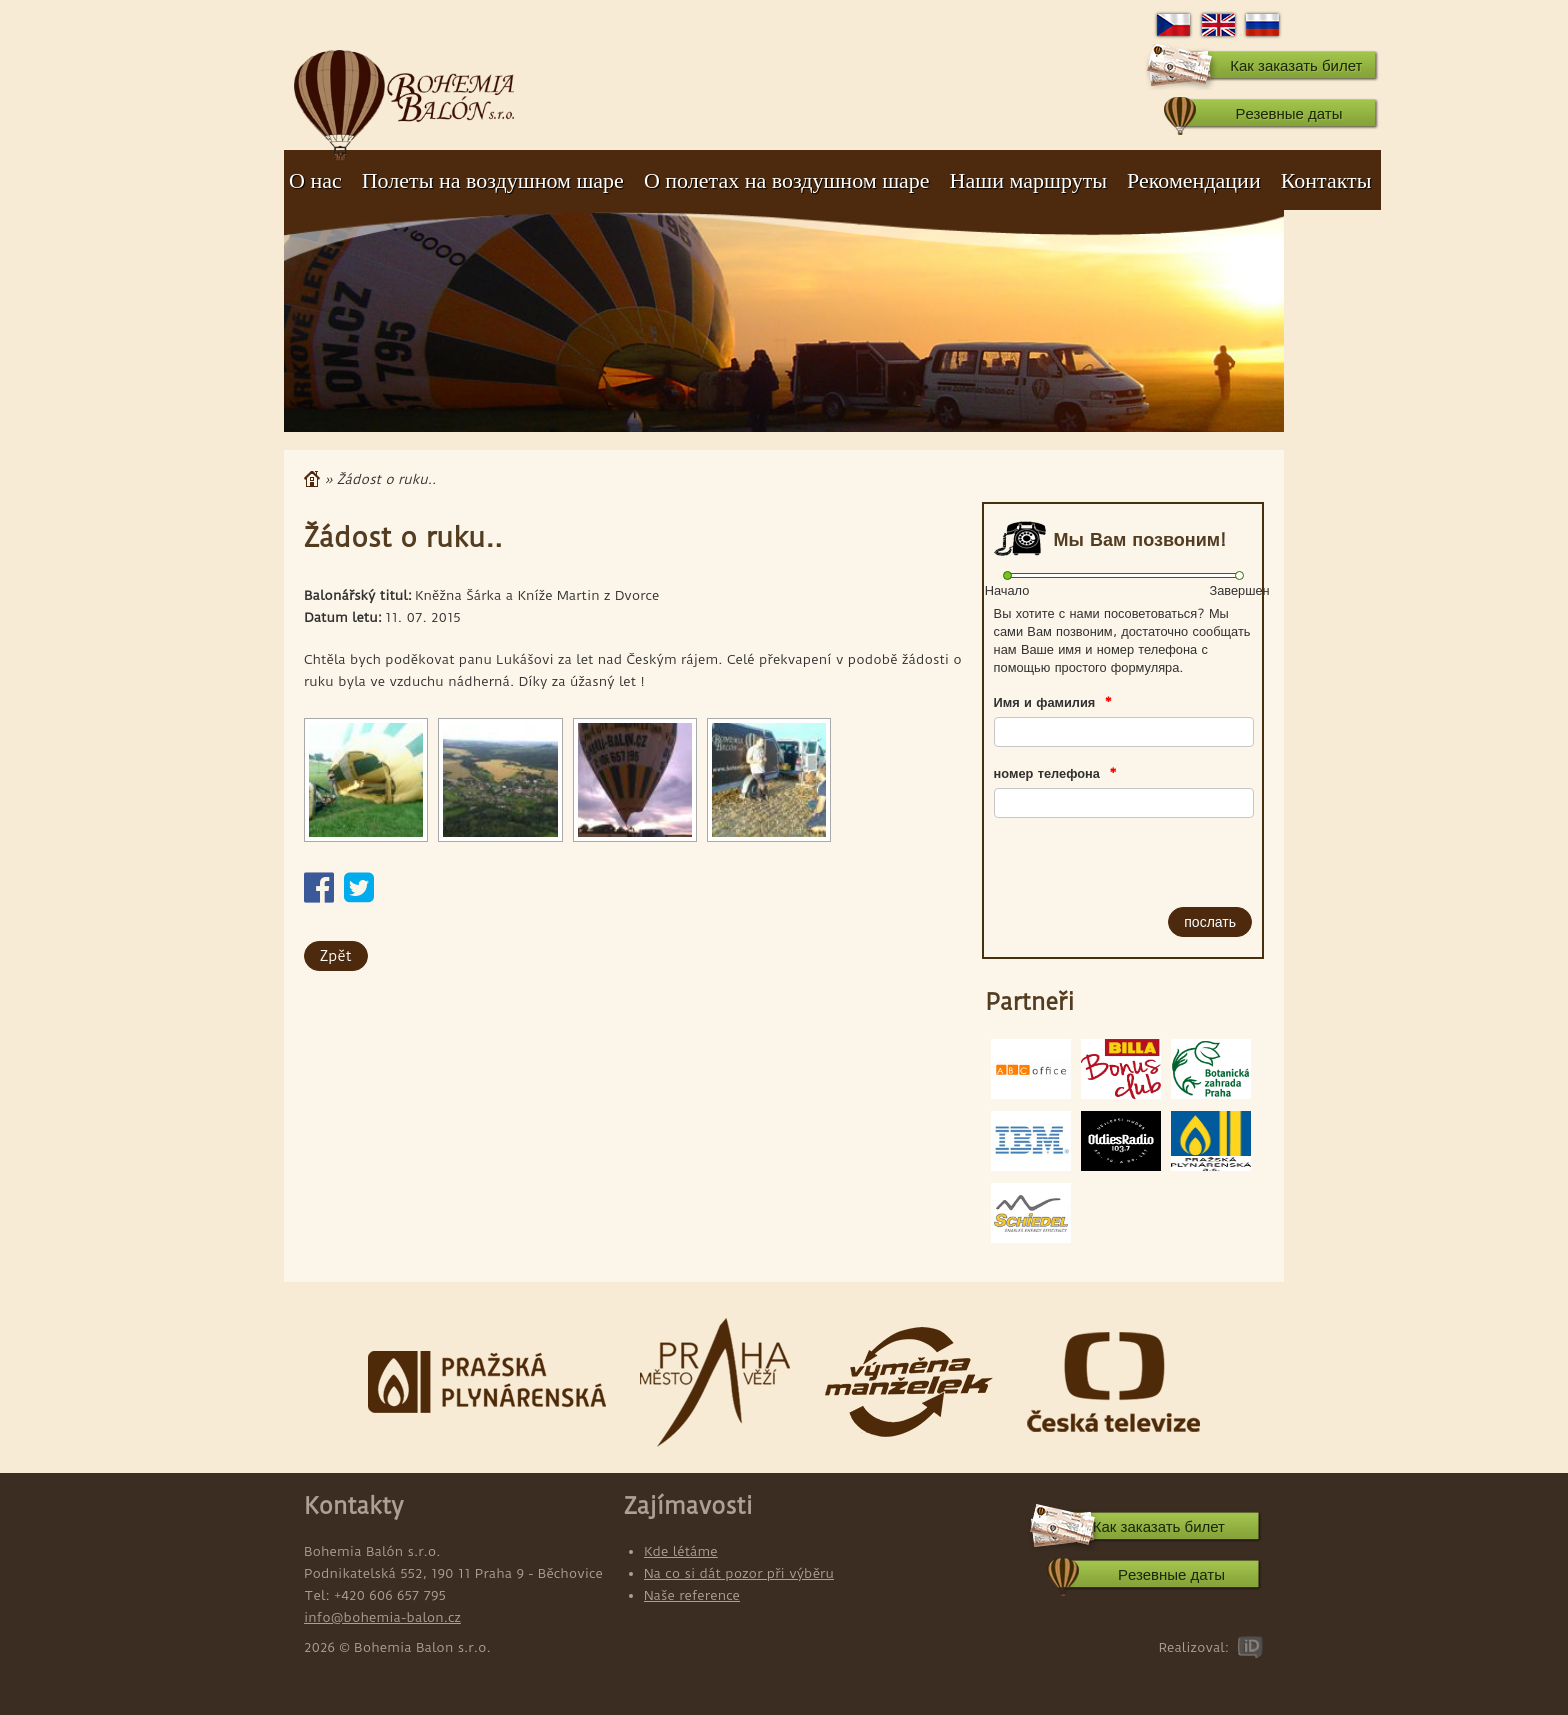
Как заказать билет (1296, 65)
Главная (312, 479)
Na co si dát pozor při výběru (739, 1573)
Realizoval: (1193, 1647)
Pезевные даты (1288, 113)
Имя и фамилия (1053, 702)
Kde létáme (681, 1551)
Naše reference (692, 1595)
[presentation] (1108, 858)
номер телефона (1055, 773)
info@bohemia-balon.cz (382, 1617)
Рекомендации (1194, 180)
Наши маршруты (1028, 180)
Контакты (1326, 180)
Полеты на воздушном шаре (493, 180)
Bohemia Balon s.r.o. (404, 95)
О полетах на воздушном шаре (787, 180)
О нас (315, 180)
